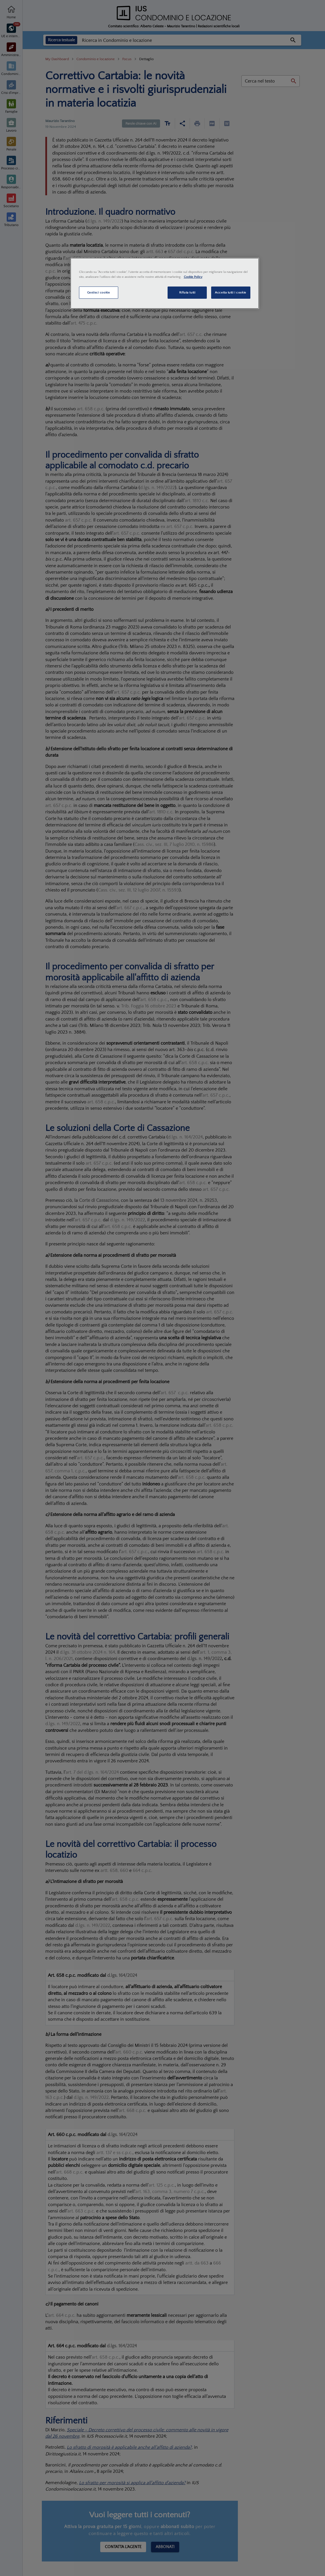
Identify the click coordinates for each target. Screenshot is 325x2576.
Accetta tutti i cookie (230, 292)
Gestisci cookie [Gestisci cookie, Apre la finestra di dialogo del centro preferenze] (98, 292)
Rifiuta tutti (187, 292)
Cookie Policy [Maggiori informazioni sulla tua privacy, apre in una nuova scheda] (193, 277)
